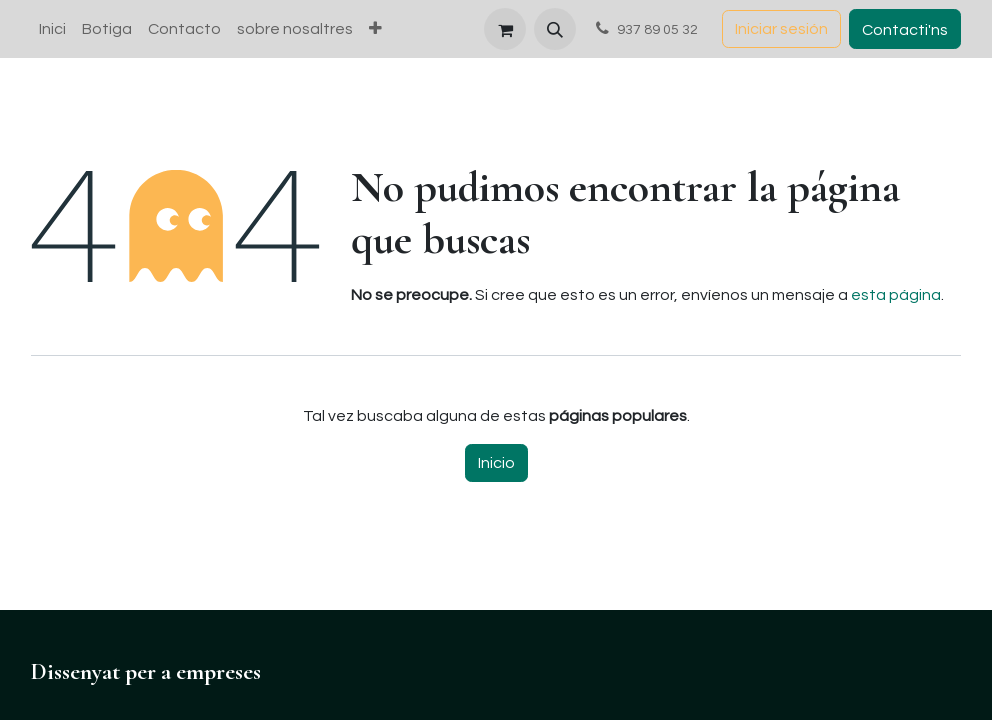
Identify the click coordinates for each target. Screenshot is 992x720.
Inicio (496, 463)
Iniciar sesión (781, 29)
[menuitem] (52, 29)
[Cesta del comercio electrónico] (505, 29)
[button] (555, 29)
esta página (896, 295)
